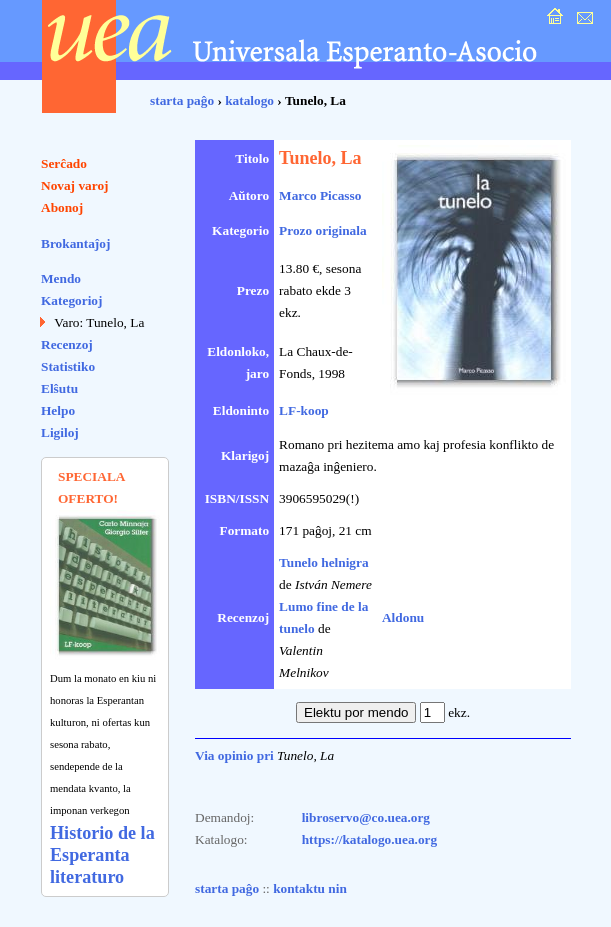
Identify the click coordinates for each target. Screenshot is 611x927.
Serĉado (64, 163)
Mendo (61, 278)
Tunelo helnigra (324, 562)
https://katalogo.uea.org (370, 839)
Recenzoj (67, 344)
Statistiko (68, 366)
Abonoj (62, 207)
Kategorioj (71, 300)
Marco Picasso (320, 195)
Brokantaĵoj (75, 243)
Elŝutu (59, 388)
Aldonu (403, 617)
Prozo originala (323, 230)
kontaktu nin (310, 888)
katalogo (249, 100)
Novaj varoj (75, 185)
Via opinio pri (234, 755)
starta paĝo (182, 100)
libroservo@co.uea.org (366, 817)
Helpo (58, 410)
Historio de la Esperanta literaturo (102, 855)
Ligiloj (60, 432)
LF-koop (304, 410)
